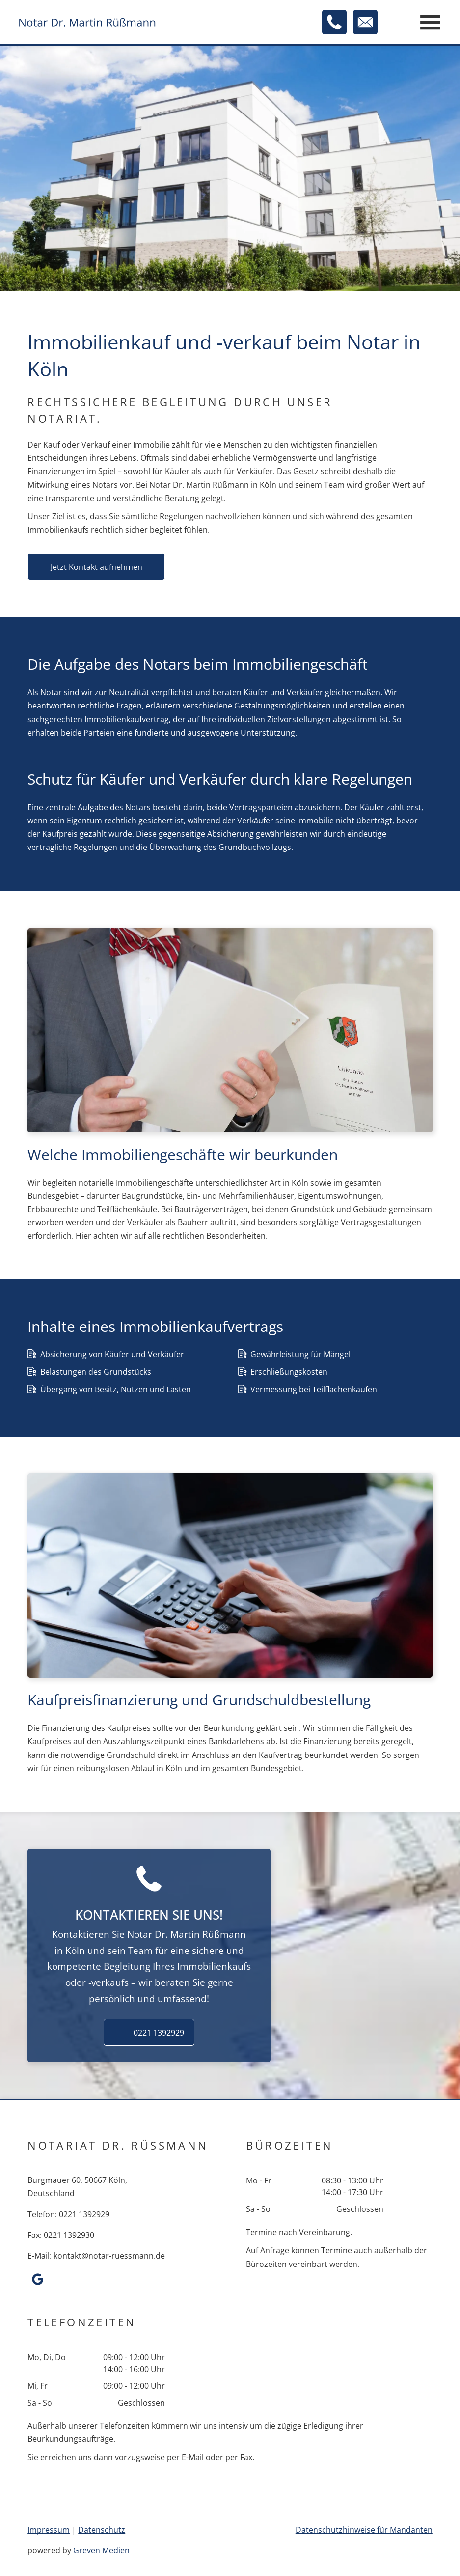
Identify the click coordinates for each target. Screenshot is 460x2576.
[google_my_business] (37, 2280)
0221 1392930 (69, 2235)
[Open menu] (430, 22)
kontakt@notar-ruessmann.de (109, 2255)
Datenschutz (101, 2529)
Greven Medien (101, 2550)
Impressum (48, 2529)
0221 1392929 (84, 2214)
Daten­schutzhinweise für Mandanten (364, 2529)
